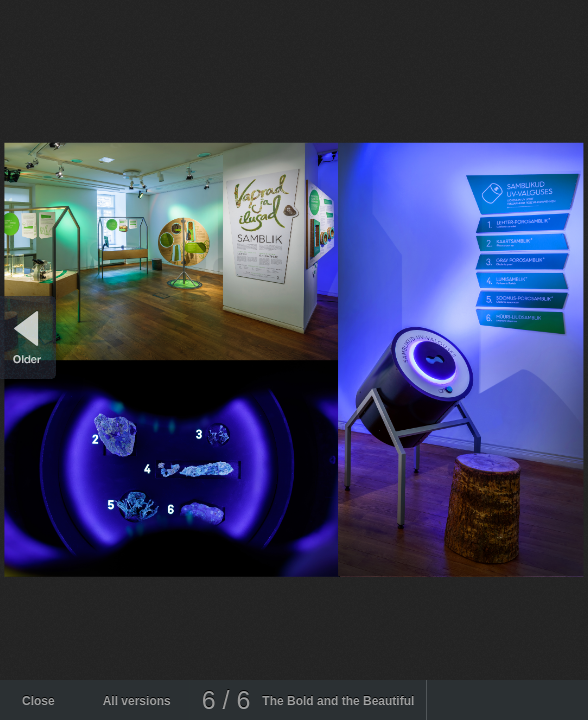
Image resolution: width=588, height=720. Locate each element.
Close (38, 701)
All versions (137, 701)
